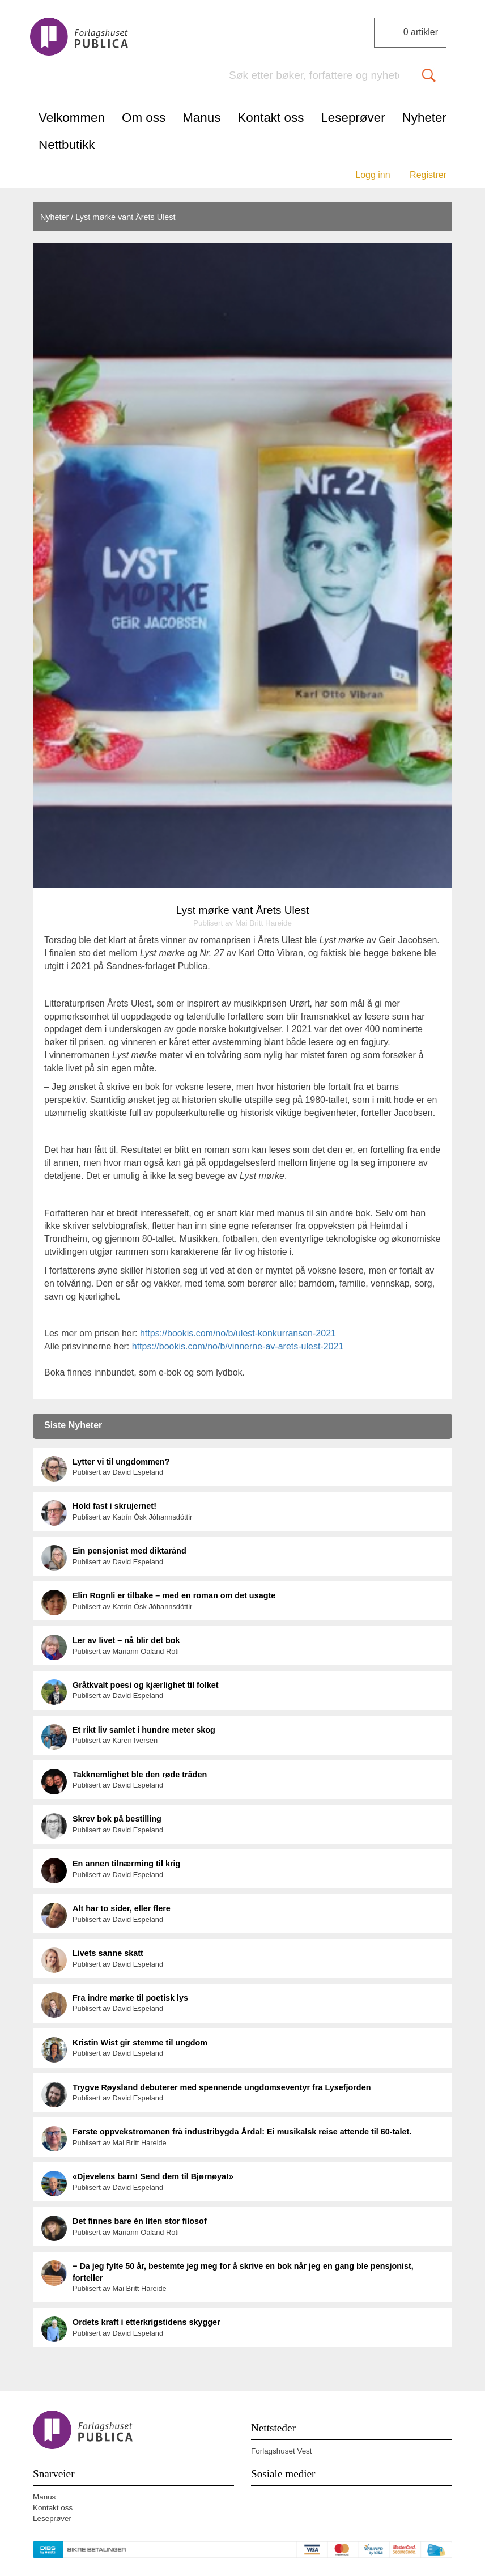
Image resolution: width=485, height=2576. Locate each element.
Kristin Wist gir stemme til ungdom (140, 2042)
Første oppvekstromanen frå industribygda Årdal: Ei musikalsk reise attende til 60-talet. (242, 2131)
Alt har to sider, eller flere (122, 1908)
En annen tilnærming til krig (126, 1863)
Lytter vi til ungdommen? (121, 1461)
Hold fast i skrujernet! (114, 1505)
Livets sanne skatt (108, 1953)
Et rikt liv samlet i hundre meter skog (144, 1729)
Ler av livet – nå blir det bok (126, 1640)
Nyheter (54, 217)
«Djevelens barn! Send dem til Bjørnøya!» (153, 2176)
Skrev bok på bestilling (117, 1818)
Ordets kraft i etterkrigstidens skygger (146, 2322)
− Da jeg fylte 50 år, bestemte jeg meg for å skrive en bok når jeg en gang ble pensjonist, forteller (243, 2271)
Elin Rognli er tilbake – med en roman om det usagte (174, 1595)
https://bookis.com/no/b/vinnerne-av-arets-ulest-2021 (238, 1346)
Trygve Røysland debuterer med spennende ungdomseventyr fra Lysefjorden (222, 2087)
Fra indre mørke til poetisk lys (130, 1997)
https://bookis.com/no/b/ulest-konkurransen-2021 (238, 1333)
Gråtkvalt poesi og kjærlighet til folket (146, 1685)
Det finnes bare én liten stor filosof (140, 2221)
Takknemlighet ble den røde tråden (140, 1774)
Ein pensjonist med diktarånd (129, 1550)
